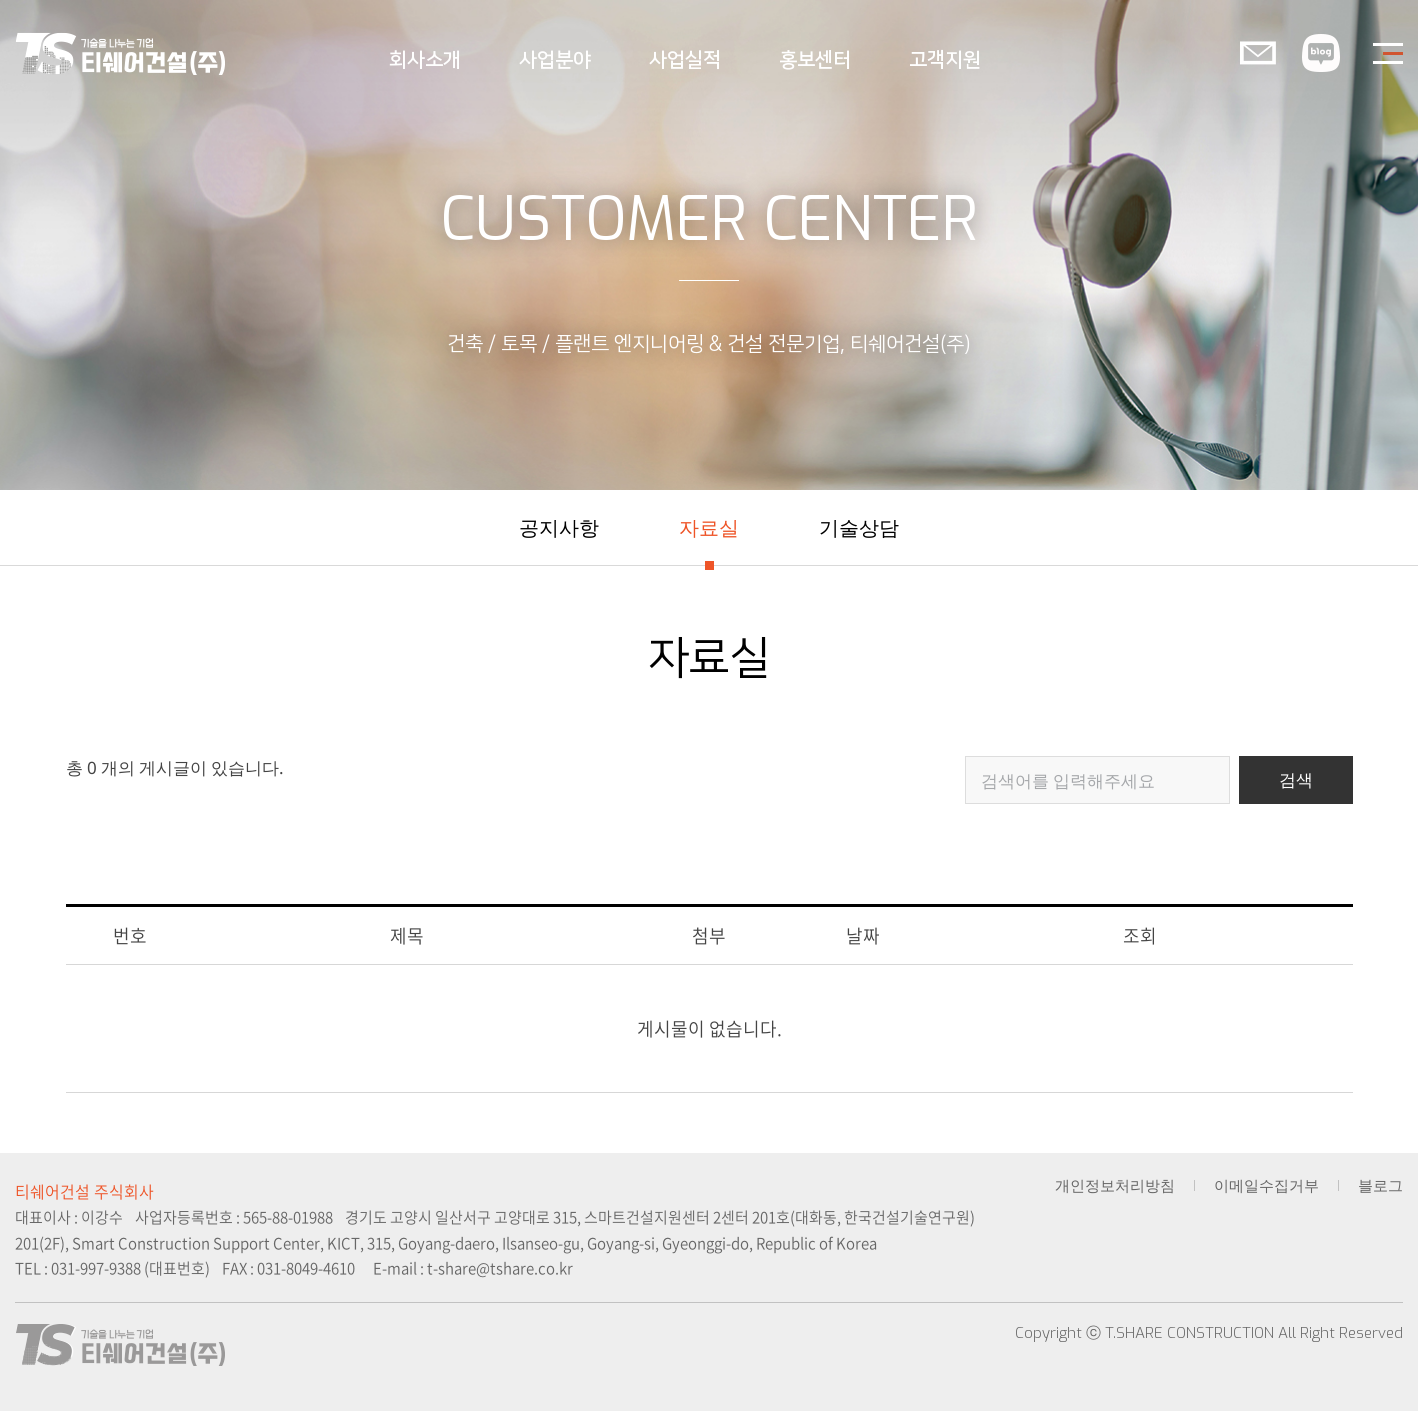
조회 (1140, 935)
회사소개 (425, 60)
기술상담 (859, 527)
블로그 (1380, 1185)
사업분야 (555, 60)
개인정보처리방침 (1115, 1185)
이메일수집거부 (1266, 1185)
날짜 (863, 935)
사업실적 (685, 60)
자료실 (709, 527)
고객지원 (945, 60)
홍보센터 (815, 60)
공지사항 (559, 527)
